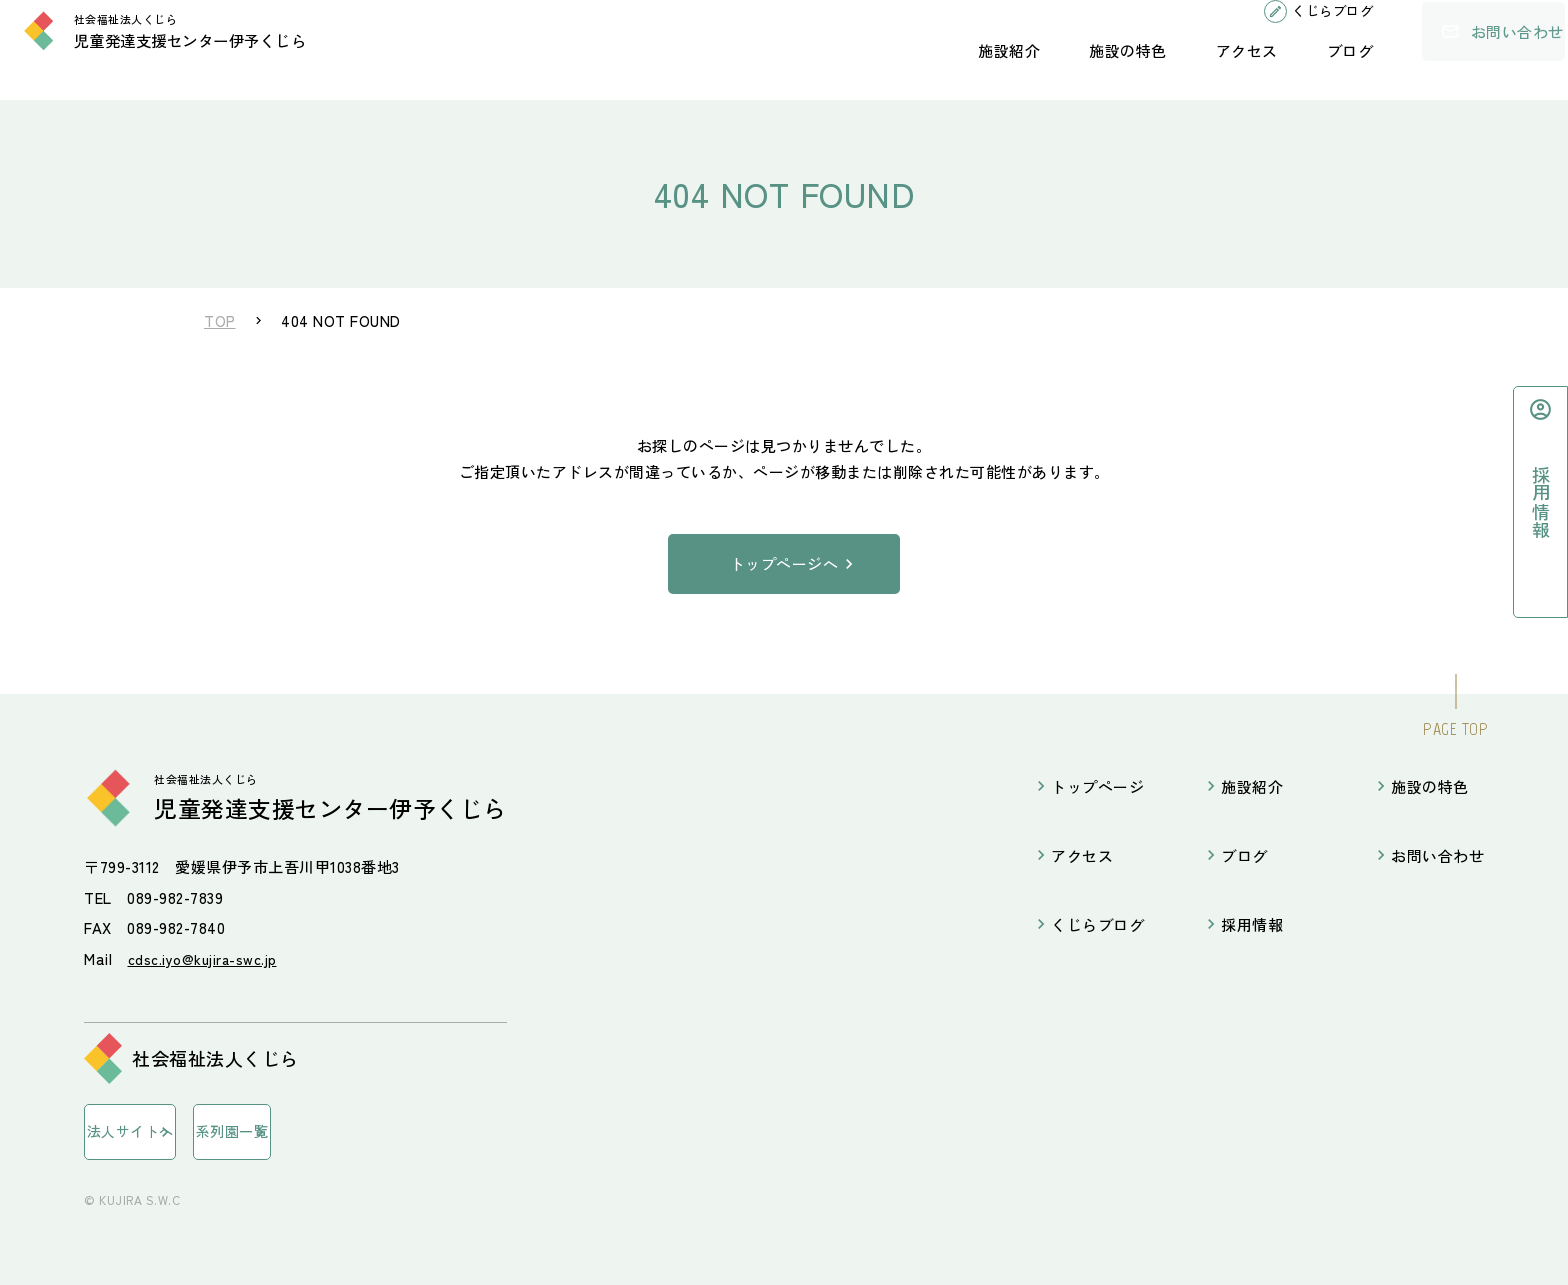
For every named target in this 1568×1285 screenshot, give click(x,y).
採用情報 (1252, 924)
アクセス (1184, 68)
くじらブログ (1269, 29)
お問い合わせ (1445, 49)
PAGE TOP (1455, 729)
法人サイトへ (156, 1130)
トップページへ (784, 563)
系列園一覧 (321, 1130)
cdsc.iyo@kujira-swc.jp (207, 958)
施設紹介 (946, 68)
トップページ (1097, 786)
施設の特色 (1065, 68)
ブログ (1287, 68)
